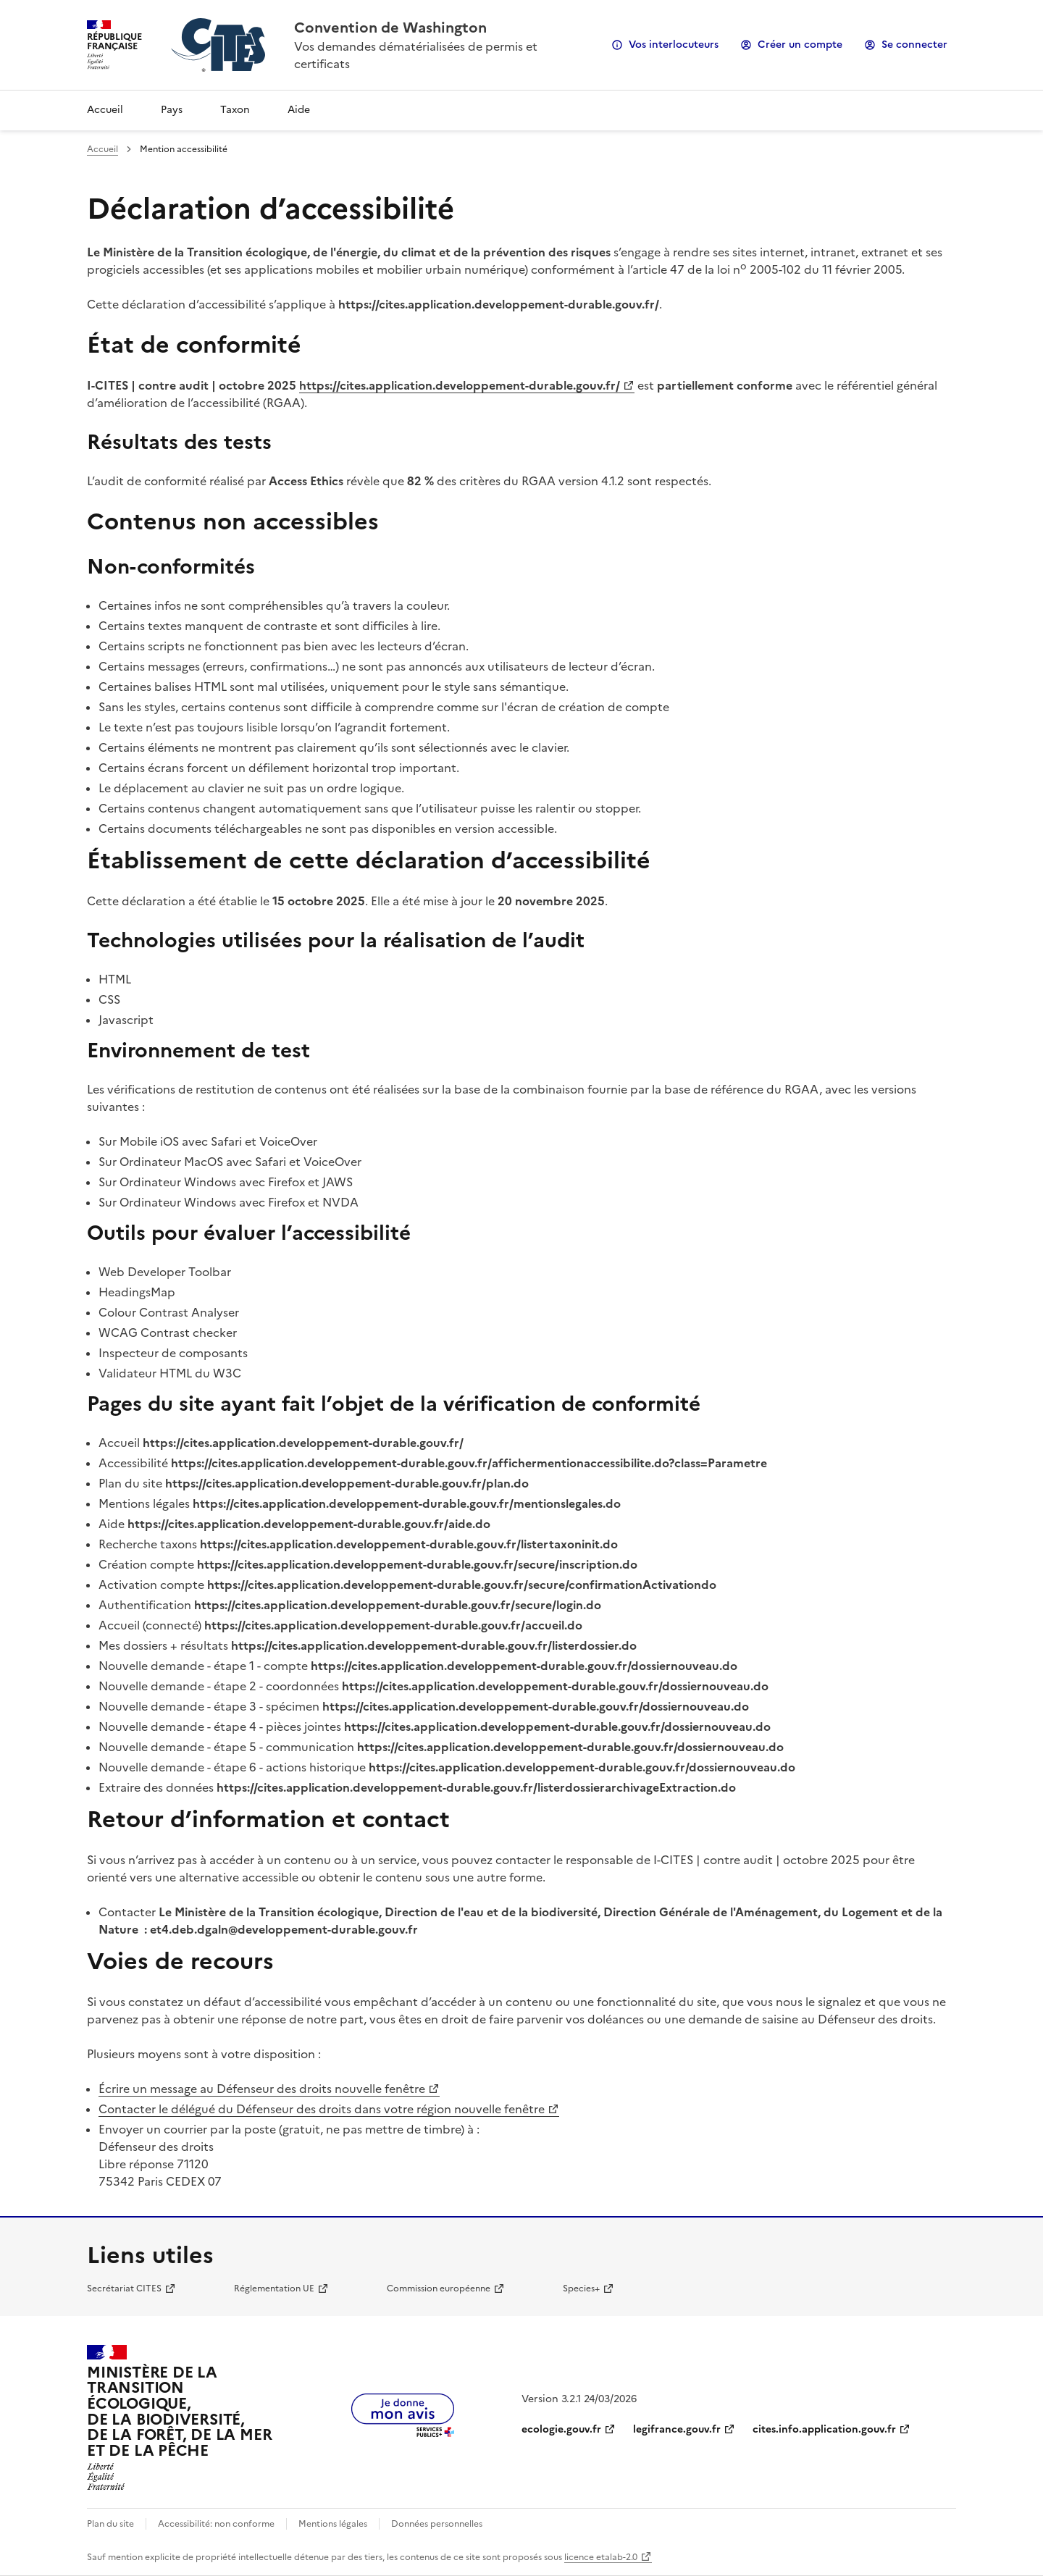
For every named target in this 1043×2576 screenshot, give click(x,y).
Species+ (581, 2288)
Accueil (105, 109)
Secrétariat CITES (124, 2288)
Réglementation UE (274, 2288)
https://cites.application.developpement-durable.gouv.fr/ (459, 385)
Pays (172, 109)
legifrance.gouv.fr (677, 2429)
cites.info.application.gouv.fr (824, 2429)
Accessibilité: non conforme (216, 2523)
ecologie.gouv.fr (561, 2429)
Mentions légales (332, 2523)
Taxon (235, 109)
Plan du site (110, 2523)
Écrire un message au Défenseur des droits (262, 2088)
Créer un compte (800, 44)
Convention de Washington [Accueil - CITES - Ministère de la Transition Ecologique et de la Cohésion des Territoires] (390, 27)
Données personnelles (436, 2523)
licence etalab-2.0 (600, 2557)
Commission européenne (438, 2288)
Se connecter (914, 44)
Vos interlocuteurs (674, 44)
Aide (299, 109)
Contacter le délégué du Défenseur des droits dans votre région (322, 2109)
